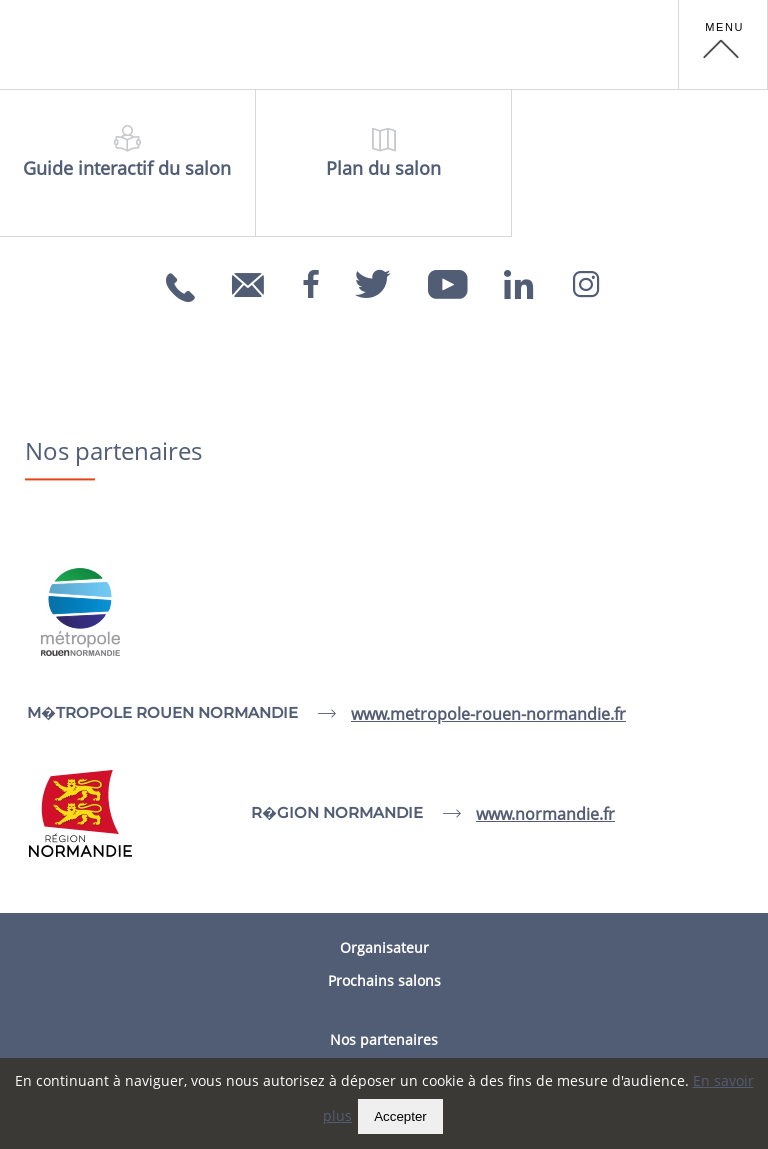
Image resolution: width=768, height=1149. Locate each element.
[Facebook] (311, 278)
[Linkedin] (519, 278)
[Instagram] (586, 278)
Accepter (400, 1116)
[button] (723, 45)
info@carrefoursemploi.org (251, 298)
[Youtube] (448, 278)
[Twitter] (373, 278)
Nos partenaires (384, 1039)
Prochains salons (384, 980)
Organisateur (384, 947)
